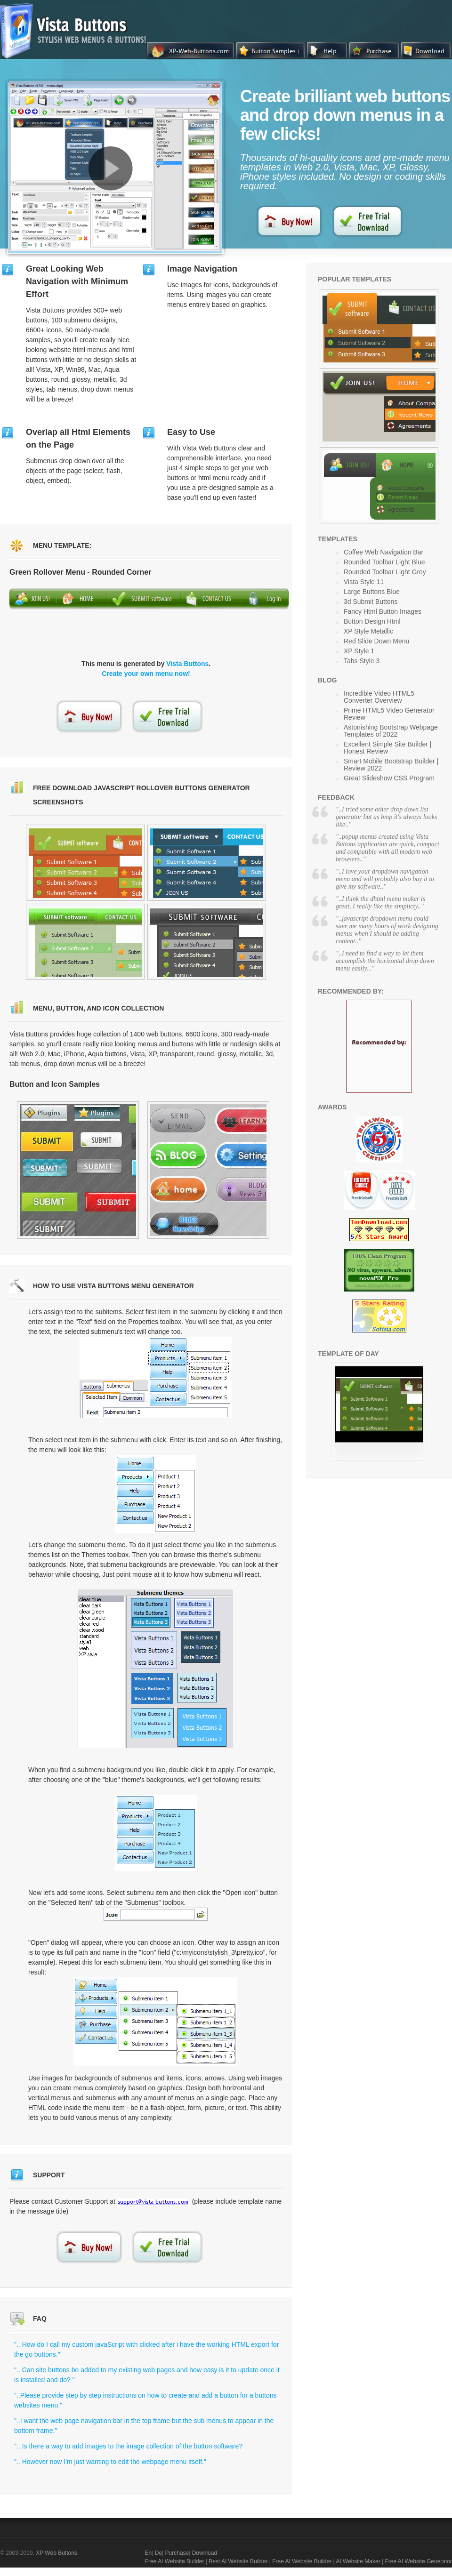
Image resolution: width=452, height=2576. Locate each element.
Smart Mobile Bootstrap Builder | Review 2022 (391, 764)
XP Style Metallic (368, 631)
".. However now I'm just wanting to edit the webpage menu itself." (110, 2461)
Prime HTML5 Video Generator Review (389, 713)
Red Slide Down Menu (376, 641)
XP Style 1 (359, 651)
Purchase (177, 2553)
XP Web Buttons (56, 2553)
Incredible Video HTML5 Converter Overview (379, 697)
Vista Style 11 (364, 582)
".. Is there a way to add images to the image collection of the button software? (128, 2446)
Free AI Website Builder (174, 2561)
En (148, 2553)
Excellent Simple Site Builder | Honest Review (388, 747)
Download (204, 2553)
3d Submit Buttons (370, 601)
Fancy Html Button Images (382, 611)
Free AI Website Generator (418, 2561)
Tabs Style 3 (361, 661)
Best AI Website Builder (238, 2561)
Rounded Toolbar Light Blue (384, 562)
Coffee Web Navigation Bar (383, 552)
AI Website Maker (358, 2561)
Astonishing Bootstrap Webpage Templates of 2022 (391, 730)
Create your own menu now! (146, 673)
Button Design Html (372, 621)
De (158, 2553)
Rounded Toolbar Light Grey (385, 572)
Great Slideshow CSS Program (389, 778)
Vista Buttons (187, 663)
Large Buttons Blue (372, 591)
